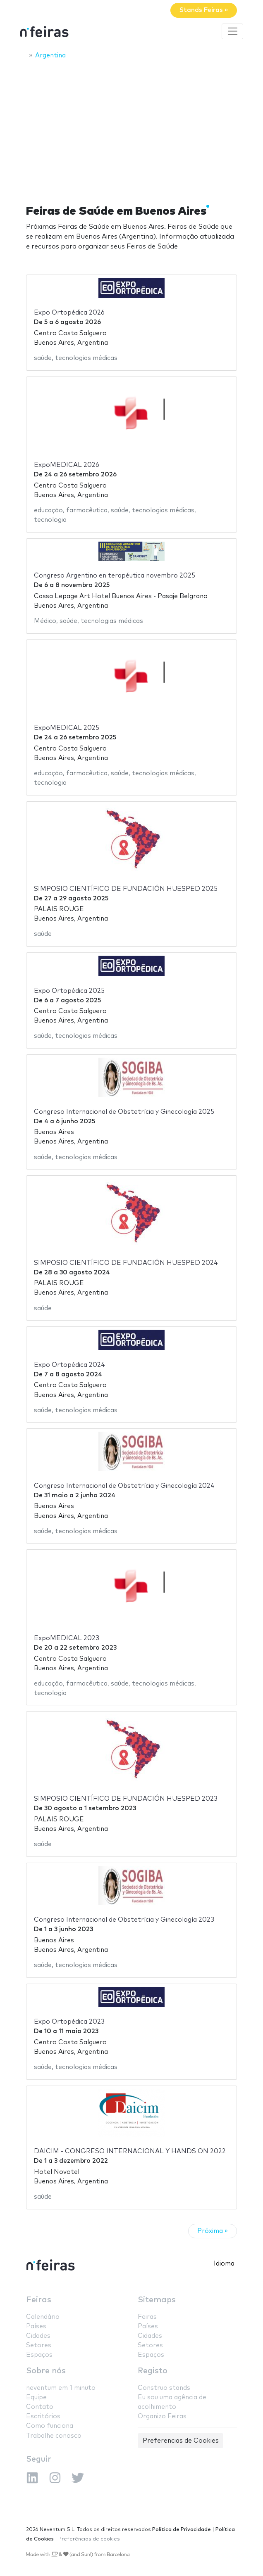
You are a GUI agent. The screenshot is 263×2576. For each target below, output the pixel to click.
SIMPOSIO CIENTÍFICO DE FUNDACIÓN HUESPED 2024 (126, 1263)
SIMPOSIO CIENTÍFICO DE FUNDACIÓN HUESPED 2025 (126, 889)
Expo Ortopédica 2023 (69, 2022)
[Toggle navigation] (232, 31)
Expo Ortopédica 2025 (69, 991)
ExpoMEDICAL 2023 (66, 1638)
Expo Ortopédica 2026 (69, 313)
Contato (39, 2407)
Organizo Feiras (162, 2416)
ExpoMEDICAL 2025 (66, 728)
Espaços (39, 2355)
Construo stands (164, 2388)
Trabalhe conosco (53, 2436)
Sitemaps (157, 2300)
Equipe (36, 2397)
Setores (38, 2345)
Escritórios (43, 2416)
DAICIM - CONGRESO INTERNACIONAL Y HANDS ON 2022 (130, 2151)
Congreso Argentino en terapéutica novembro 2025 (114, 576)
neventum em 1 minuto (61, 2388)
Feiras (38, 2300)
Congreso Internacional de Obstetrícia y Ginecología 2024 (124, 1486)
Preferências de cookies (89, 2539)
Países (36, 2326)
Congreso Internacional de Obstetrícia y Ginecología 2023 (124, 1920)
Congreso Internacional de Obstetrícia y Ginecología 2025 (124, 1112)
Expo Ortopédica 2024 (69, 1365)
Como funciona (49, 2426)
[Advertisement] (131, 127)
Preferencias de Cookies (181, 2441)
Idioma (224, 2264)
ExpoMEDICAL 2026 (66, 465)
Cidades (38, 2336)
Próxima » (212, 2231)
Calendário (43, 2317)
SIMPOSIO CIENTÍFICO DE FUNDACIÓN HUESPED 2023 (126, 1799)
